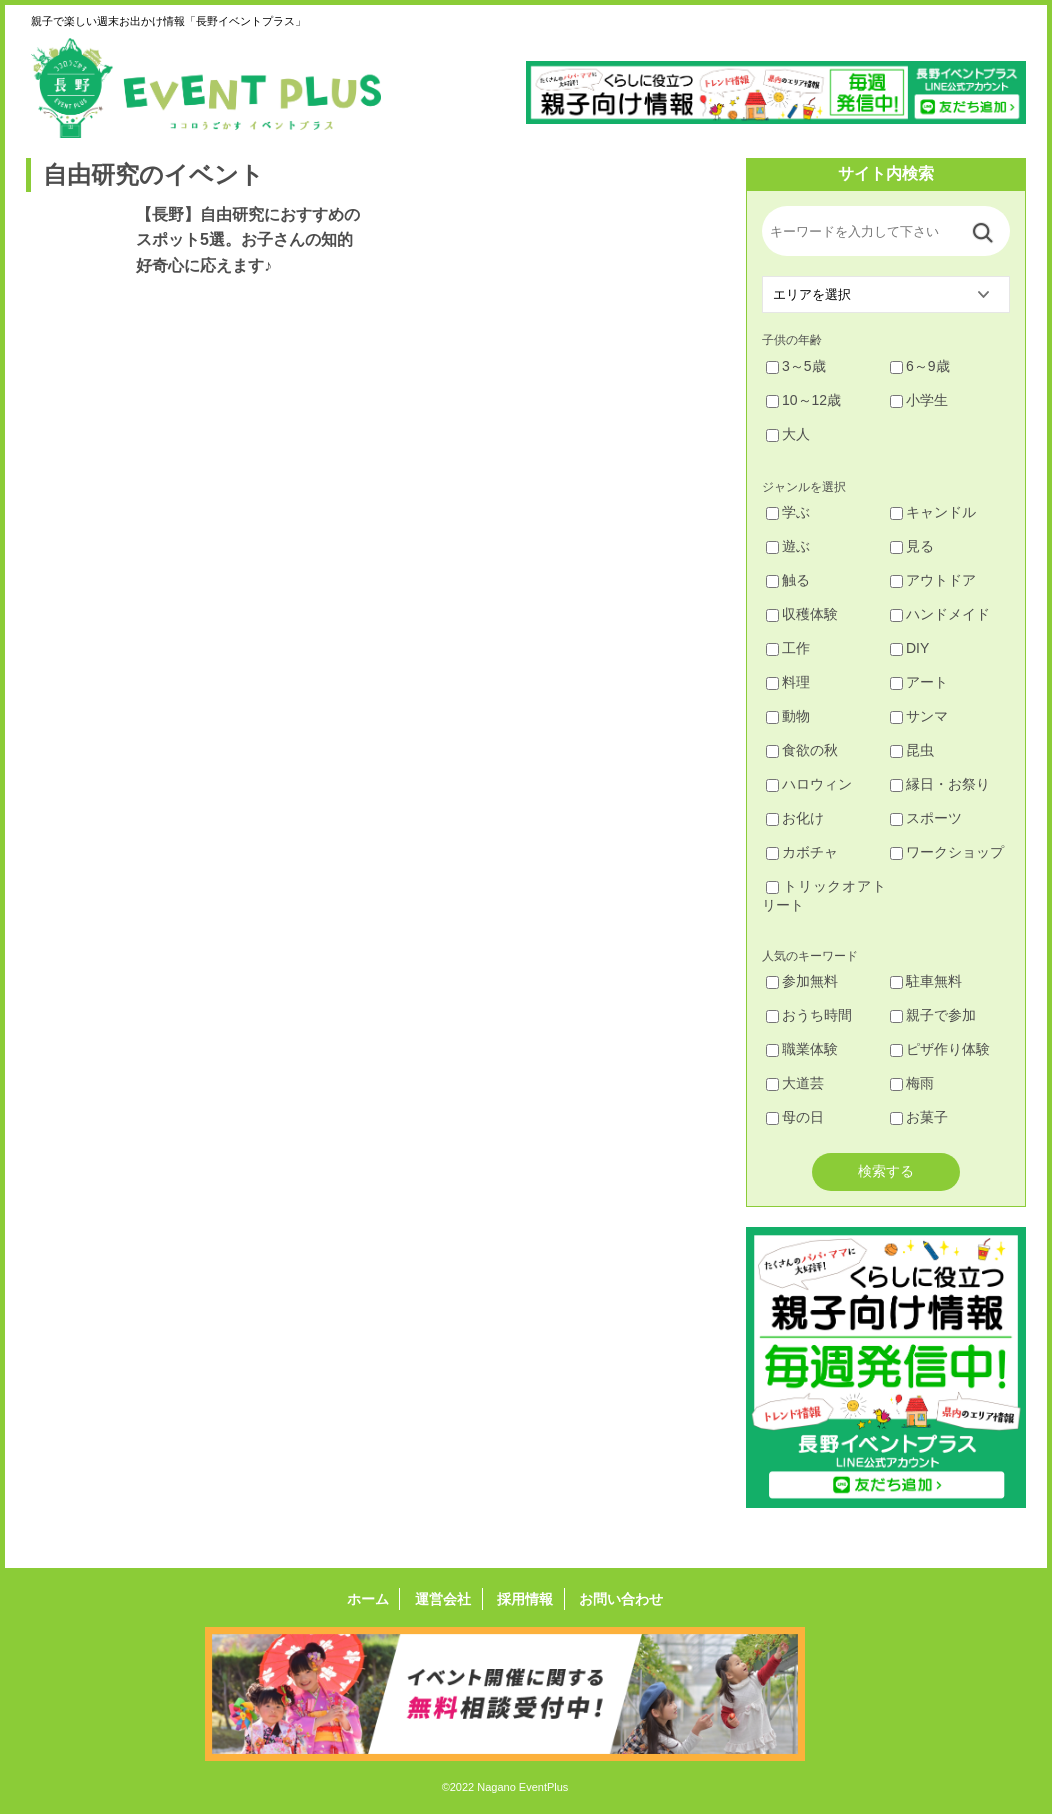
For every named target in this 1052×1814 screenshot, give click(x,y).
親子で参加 (933, 1015)
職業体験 (802, 1049)
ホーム (370, 1599)
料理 (788, 682)
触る (788, 580)
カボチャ (802, 852)
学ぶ (788, 512)
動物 (788, 716)
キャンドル (933, 512)
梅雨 (912, 1083)
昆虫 (912, 750)
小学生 (919, 400)
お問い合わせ (619, 1599)
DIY (909, 648)
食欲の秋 (802, 750)
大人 (788, 434)
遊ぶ (788, 546)
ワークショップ (947, 852)
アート (919, 682)
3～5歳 (796, 366)
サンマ (919, 716)
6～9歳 (920, 366)
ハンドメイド (940, 614)
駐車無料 (926, 981)
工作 (788, 648)
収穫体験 (802, 614)
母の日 (795, 1117)
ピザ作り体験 (940, 1049)
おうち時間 (809, 1015)
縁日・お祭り (940, 784)
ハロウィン (809, 784)
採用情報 (524, 1599)
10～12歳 (803, 400)
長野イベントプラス (206, 88)
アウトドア (933, 580)
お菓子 (919, 1117)
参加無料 (802, 981)
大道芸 (795, 1083)
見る (912, 546)
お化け (795, 818)
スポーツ (926, 818)
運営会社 (444, 1599)
